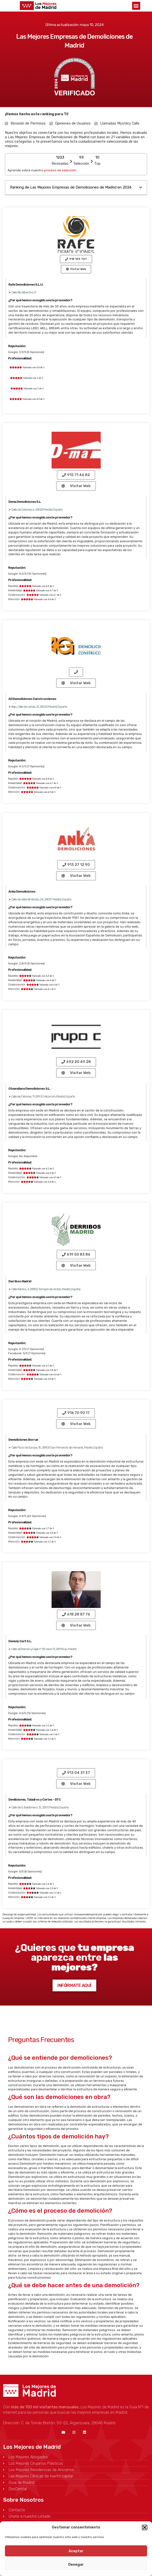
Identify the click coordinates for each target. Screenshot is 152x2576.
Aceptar (76, 2551)
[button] (144, 2527)
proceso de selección (60, 170)
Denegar (76, 2564)
